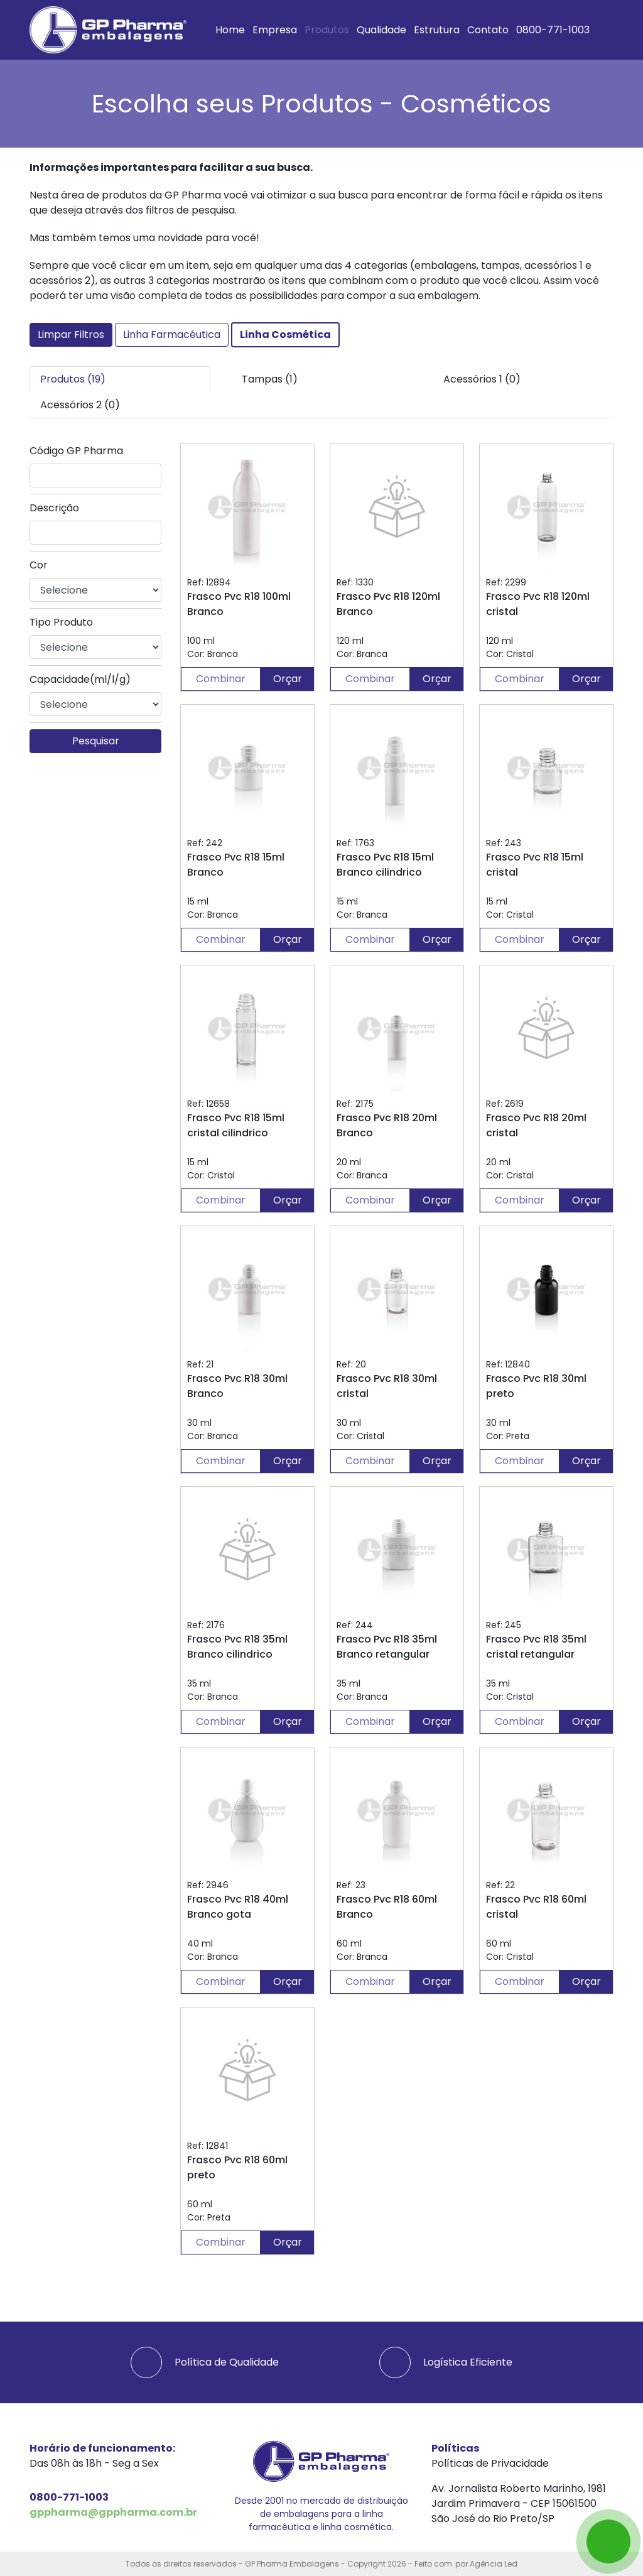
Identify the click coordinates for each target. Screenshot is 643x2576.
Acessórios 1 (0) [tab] (482, 379)
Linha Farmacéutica (171, 334)
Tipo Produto (61, 622)
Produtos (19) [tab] (72, 379)
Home (230, 30)
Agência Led (493, 2563)
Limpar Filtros (71, 334)
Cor (39, 565)
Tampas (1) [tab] (270, 379)
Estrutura (437, 30)
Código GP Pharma (76, 450)
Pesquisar (95, 741)
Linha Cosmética (285, 334)
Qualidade (381, 30)
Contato (488, 30)
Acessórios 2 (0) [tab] (80, 405)
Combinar (221, 678)
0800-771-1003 (553, 30)
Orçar (287, 678)
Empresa (274, 30)
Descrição (54, 508)
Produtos (327, 30)
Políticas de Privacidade (490, 2463)
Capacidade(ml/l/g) (80, 679)
